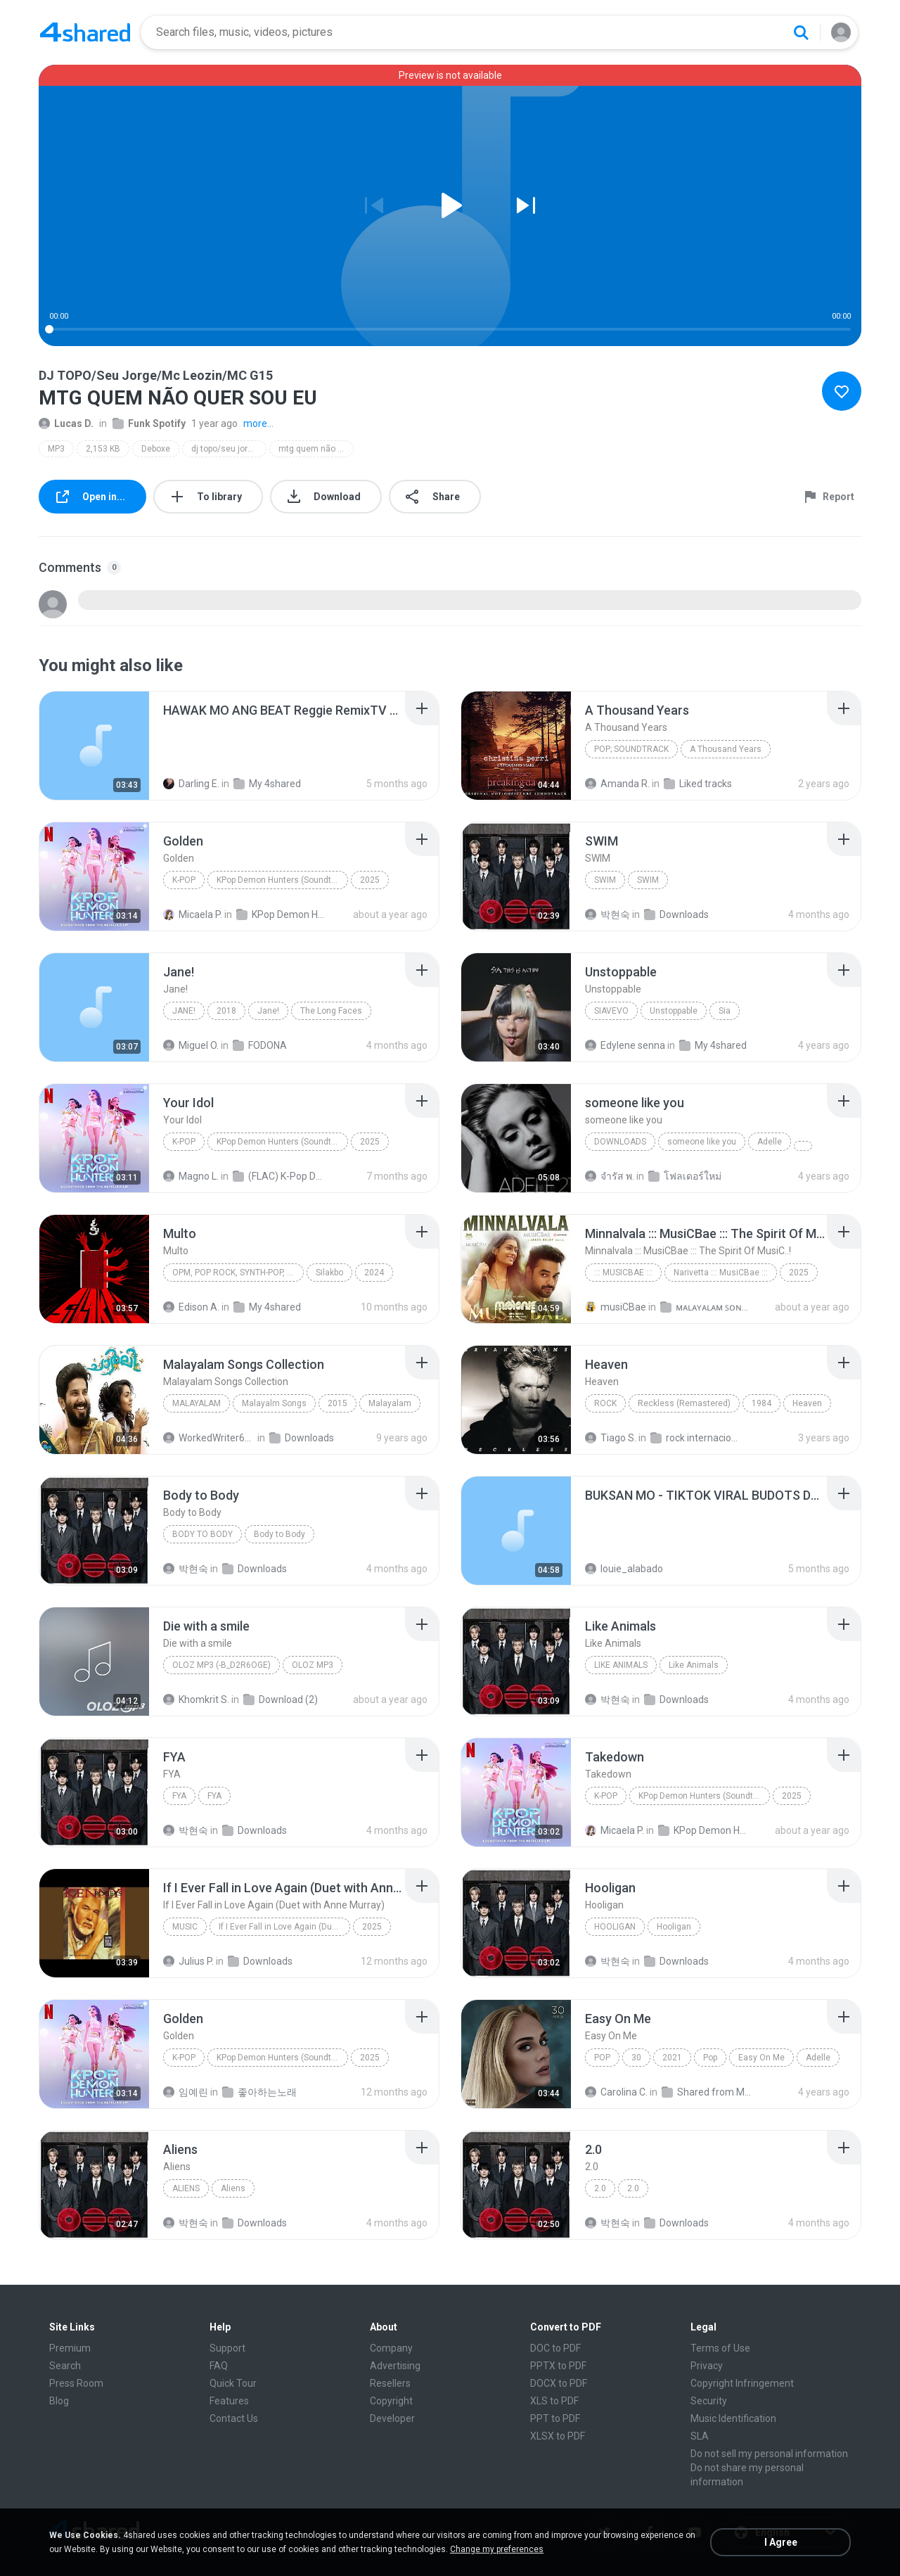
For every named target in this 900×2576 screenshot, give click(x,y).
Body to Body (202, 1534)
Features (229, 2400)
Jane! (183, 1011)
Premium (70, 2348)
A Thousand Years (725, 749)
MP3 (56, 449)
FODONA (260, 1045)
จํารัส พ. (609, 1176)
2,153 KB (103, 449)
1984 (761, 1403)
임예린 (185, 2092)
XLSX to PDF (557, 2436)
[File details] (94, 745)
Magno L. (191, 1176)
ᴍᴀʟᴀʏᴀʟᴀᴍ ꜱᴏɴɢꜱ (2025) (706, 1307)
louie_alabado (624, 1568)
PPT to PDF (555, 2418)
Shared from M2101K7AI (708, 2092)
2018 (226, 1011)
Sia (725, 1011)
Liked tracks (698, 783)
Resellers (390, 2383)
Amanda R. (617, 783)
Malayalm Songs (274, 1403)
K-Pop (183, 880)
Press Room (76, 2383)
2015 (337, 1403)
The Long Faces (331, 1011)
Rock (605, 1403)
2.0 (600, 2188)
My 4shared (267, 783)
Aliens (186, 2188)
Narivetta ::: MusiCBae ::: (721, 1272)
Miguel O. (191, 1045)
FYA (179, 1796)
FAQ (219, 2365)
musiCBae (615, 1307)
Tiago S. (610, 1437)
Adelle (769, 1142)
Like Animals (621, 1665)
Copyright (391, 2400)
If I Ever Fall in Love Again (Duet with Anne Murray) (284, 1927)
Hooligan (615, 1927)
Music (185, 1927)
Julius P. (188, 1961)
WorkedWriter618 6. (209, 1437)
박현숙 (607, 914)
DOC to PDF (555, 2348)
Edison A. (191, 1307)
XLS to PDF (554, 2400)
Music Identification (733, 2418)
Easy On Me (761, 2057)
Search (65, 2365)
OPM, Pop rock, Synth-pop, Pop (237, 1272)
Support (227, 2348)
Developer (392, 2418)
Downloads (676, 914)
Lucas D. (66, 423)
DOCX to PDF (558, 2383)
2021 (672, 2057)
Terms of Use (720, 2348)
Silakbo (329, 1272)
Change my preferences (497, 2549)
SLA (699, 2436)
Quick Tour (233, 2383)
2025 (370, 880)
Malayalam (196, 1403)
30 (636, 2057)
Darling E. (191, 783)
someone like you (701, 1142)
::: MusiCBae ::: (623, 1272)
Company (391, 2348)
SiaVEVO (611, 1011)
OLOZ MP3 (312, 1665)
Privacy (706, 2365)
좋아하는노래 (259, 2092)
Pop (602, 2057)
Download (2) (280, 1699)
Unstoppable (674, 1011)
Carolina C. (616, 2092)
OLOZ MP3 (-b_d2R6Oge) (221, 1665)
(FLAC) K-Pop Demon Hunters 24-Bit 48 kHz (279, 1176)
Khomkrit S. (196, 1699)
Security (708, 2400)
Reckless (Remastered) (684, 1403)
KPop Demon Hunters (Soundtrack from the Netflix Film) (282, 880)
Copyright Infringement (742, 2383)
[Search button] (801, 32)
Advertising (395, 2365)
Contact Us (234, 2418)
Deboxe (155, 449)
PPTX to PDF (558, 2365)
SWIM (605, 880)
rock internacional (696, 1437)
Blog (59, 2400)
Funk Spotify (149, 423)
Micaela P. (192, 914)
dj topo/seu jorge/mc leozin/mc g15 (228, 449)
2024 (374, 1272)
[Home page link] (85, 32)
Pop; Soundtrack (631, 749)
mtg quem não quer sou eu (316, 449)
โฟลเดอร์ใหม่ (684, 1176)
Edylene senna (625, 1045)
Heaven (807, 1403)
